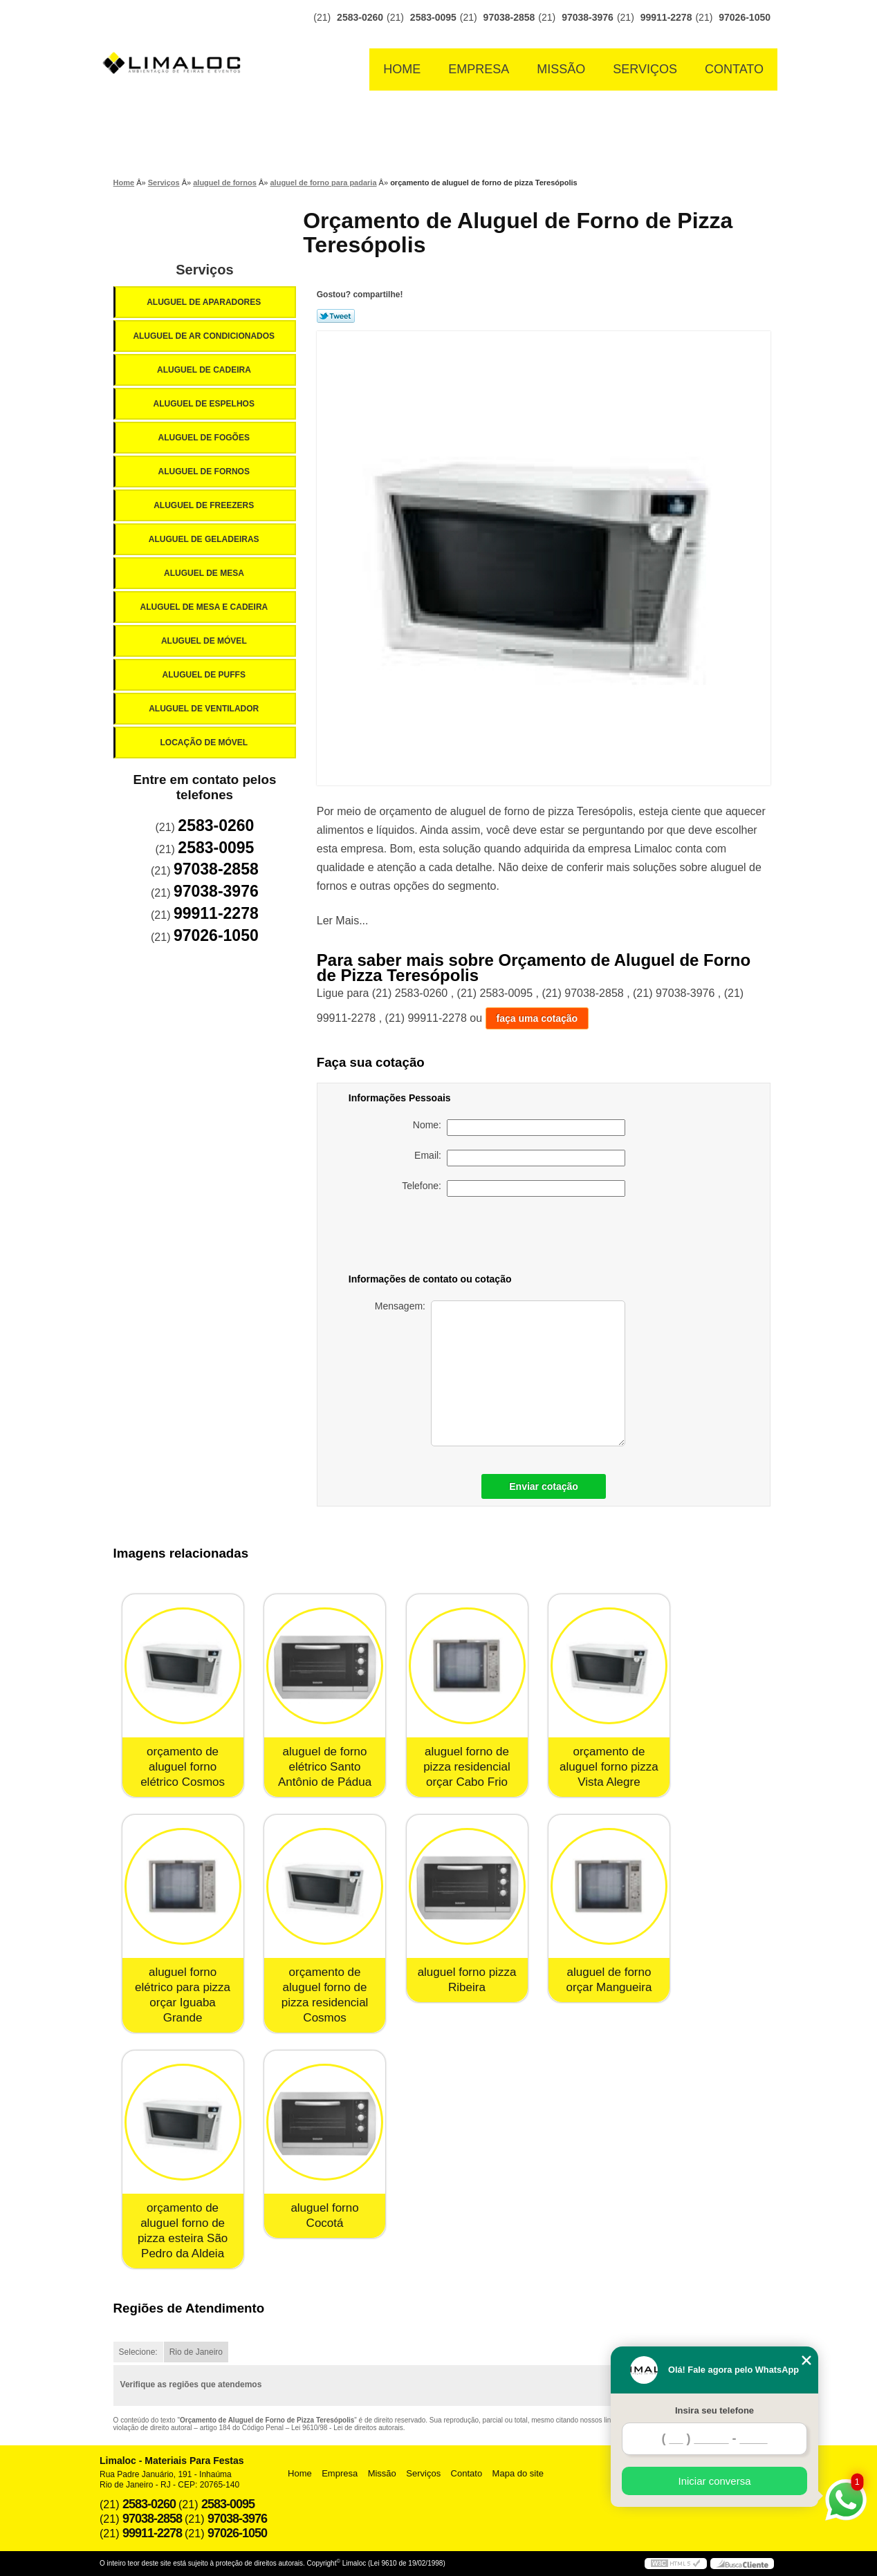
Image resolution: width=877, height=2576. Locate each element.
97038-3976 (587, 17)
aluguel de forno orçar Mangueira (609, 1980)
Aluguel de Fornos (205, 471)
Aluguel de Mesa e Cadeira (205, 607)
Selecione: (138, 2352)
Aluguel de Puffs (205, 675)
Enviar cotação (543, 1486)
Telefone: (513, 1188)
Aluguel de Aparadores (205, 302)
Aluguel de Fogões (205, 437)
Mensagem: (500, 1373)
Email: (519, 1158)
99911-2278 (666, 17)
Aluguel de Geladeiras (205, 539)
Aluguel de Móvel (205, 641)
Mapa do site (518, 2473)
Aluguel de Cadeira (205, 370)
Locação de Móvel (205, 742)
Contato (734, 69)
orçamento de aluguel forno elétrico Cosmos (182, 1767)
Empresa (478, 69)
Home (402, 69)
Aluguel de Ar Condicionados (205, 336)
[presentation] (528, 1237)
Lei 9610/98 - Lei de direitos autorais (347, 2428)
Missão (561, 69)
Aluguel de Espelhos (205, 404)
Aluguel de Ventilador (205, 708)
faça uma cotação (537, 1018)
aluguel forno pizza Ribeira (467, 1980)
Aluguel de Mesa (205, 573)
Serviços (645, 69)
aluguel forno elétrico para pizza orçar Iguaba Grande (182, 1995)
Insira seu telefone (714, 2410)
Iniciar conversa (714, 2481)
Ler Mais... (343, 920)
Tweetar (336, 316)
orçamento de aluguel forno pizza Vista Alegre (609, 1767)
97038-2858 (509, 17)
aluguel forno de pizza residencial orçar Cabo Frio (466, 1767)
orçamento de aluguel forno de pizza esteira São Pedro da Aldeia (183, 2230)
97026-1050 (744, 17)
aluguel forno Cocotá (324, 2215)
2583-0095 (433, 17)
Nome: (519, 1127)
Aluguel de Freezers (205, 505)
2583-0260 (360, 17)
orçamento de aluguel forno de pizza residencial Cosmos (325, 1995)
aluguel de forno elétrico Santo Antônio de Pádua (324, 1767)
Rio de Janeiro (196, 2352)
